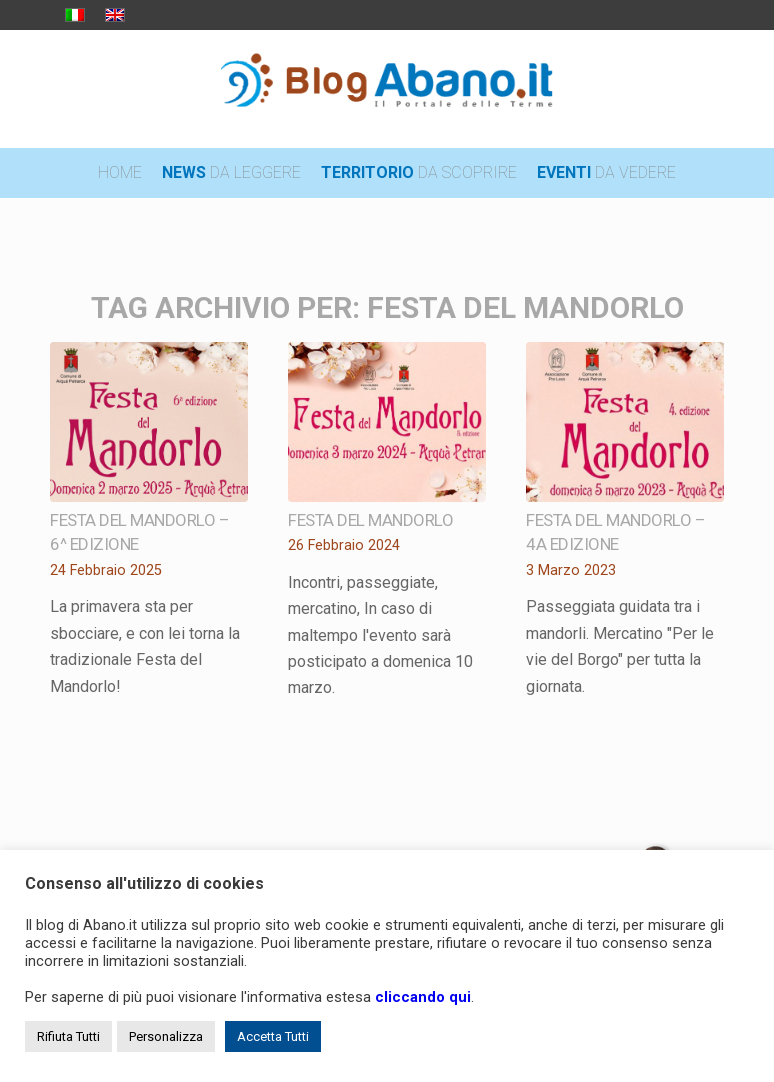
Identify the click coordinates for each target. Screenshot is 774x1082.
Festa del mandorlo (370, 520)
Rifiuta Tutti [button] (68, 1036)
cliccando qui (423, 997)
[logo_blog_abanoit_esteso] (387, 89)
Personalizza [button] (166, 1036)
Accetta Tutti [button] (273, 1036)
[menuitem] (120, 173)
